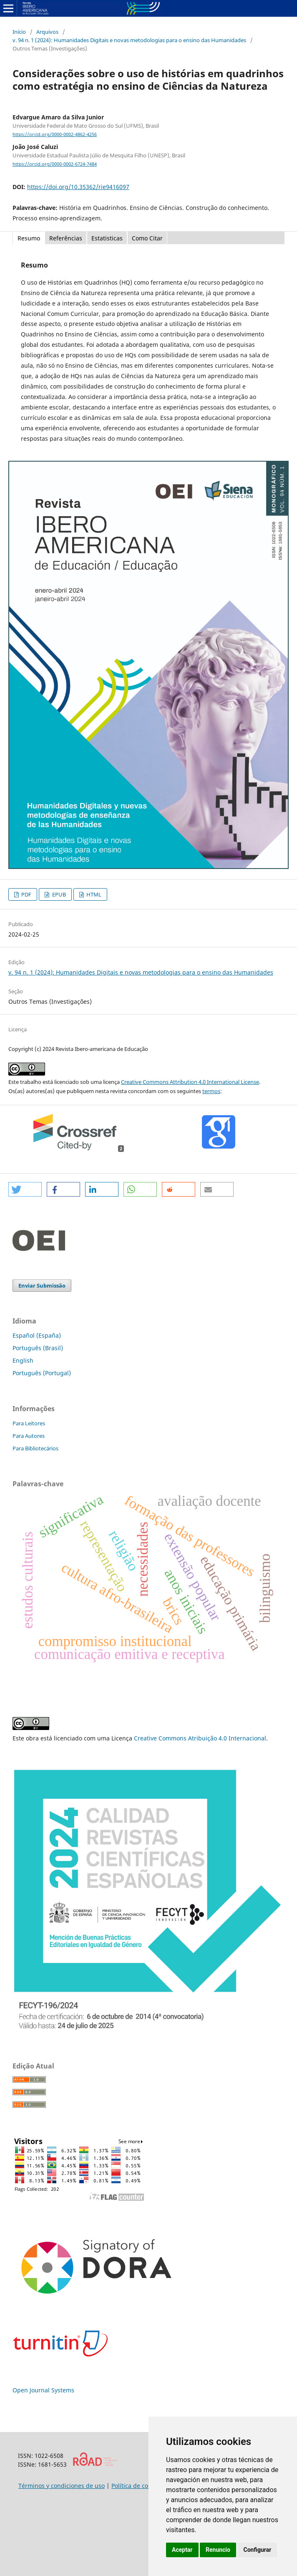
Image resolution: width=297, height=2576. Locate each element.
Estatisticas (107, 238)
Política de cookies (136, 2486)
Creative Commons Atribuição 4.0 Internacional (200, 1738)
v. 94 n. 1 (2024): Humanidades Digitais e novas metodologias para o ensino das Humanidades (129, 40)
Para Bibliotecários (35, 1448)
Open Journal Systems (43, 2390)
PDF (25, 894)
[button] (25, 1189)
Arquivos (47, 31)
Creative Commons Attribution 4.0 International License (190, 1082)
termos (211, 1091)
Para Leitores (29, 1423)
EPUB (58, 894)
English (23, 1360)
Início (19, 31)
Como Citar (147, 238)
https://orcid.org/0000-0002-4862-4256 (55, 134)
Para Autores (29, 1436)
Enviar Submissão (41, 1285)
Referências (65, 238)
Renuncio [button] (218, 2549)
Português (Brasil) (38, 1348)
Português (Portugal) (42, 1373)
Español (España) (37, 1335)
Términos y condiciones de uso (61, 2486)
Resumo (29, 238)
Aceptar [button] (182, 2549)
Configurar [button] (257, 2549)
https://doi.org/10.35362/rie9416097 (78, 187)
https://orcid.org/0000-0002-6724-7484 (55, 164)
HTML (93, 894)
